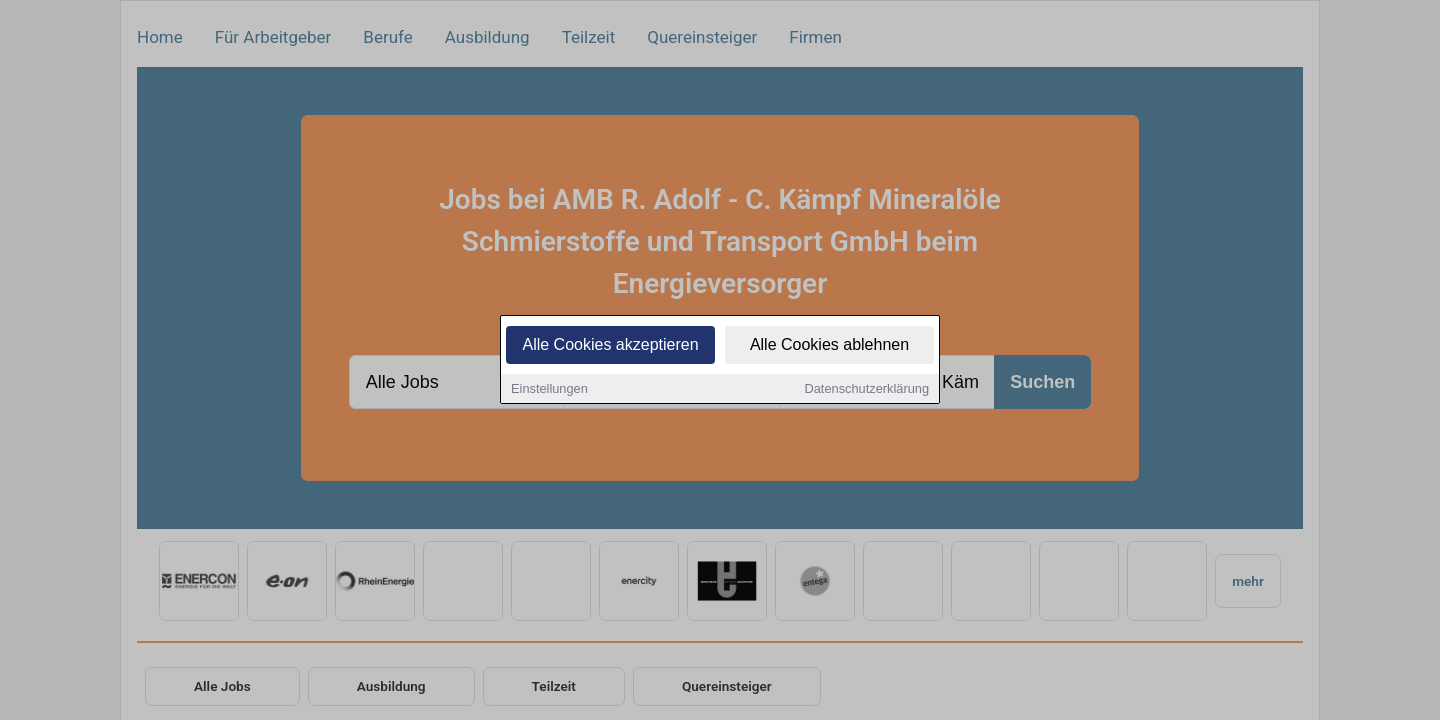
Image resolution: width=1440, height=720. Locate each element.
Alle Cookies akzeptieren (610, 346)
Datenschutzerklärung (867, 390)
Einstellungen (549, 390)
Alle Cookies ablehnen (829, 346)
